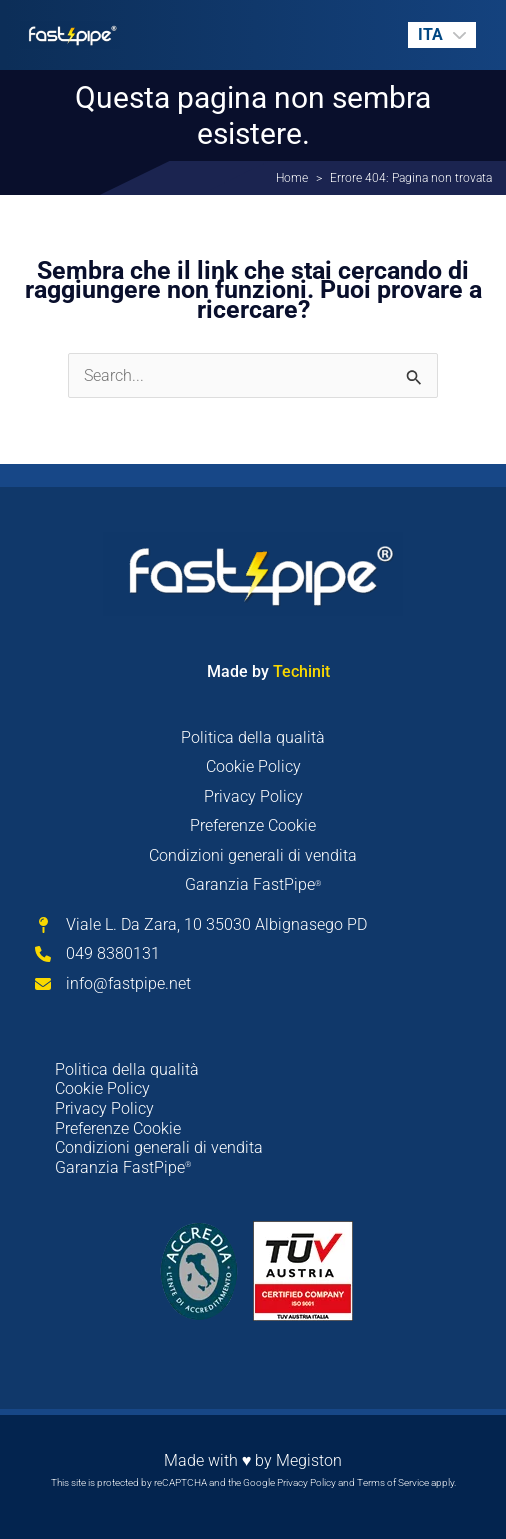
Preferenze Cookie (253, 825)
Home (292, 178)
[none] (442, 35)
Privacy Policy (253, 796)
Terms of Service (393, 1482)
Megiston (309, 1460)
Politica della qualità (253, 737)
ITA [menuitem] (430, 34)
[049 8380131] (97, 954)
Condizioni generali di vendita (253, 855)
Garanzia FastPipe (253, 884)
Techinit (299, 671)
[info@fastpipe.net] (113, 984)
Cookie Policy (253, 766)
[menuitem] (442, 35)
